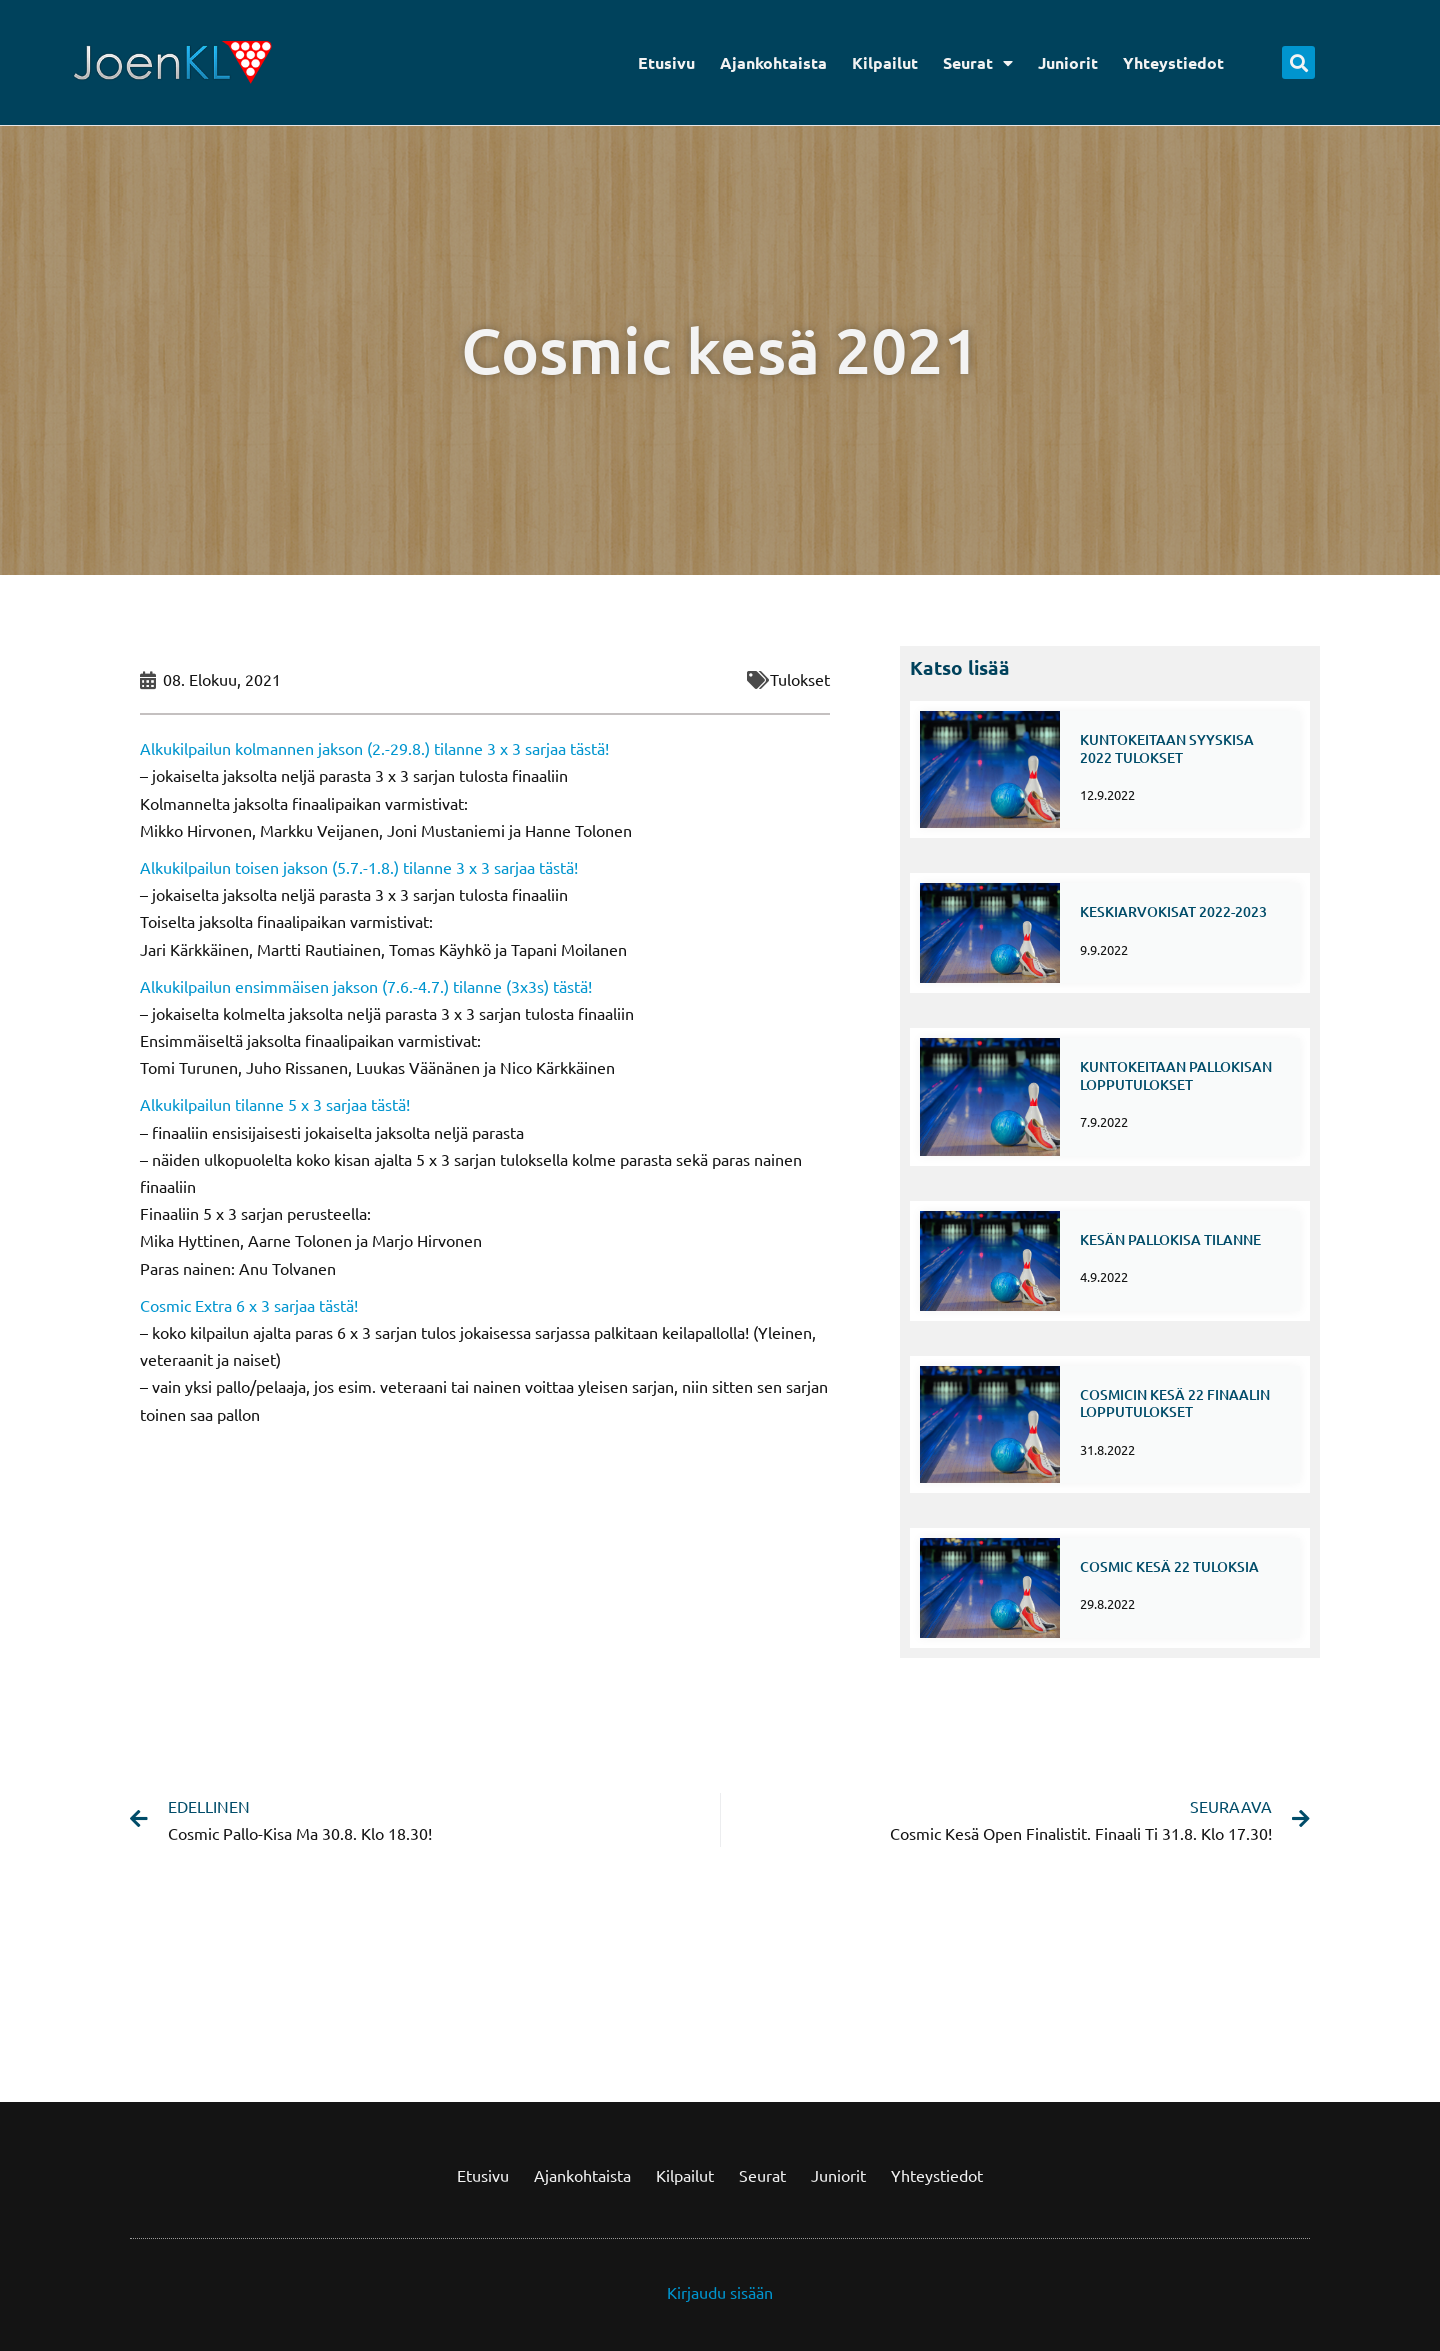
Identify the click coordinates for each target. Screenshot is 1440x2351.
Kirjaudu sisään (720, 2287)
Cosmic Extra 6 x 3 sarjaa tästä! (249, 1305)
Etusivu (666, 62)
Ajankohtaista (773, 62)
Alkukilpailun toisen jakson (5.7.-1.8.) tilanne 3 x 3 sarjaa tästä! (359, 867)
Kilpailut (885, 62)
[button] (1298, 62)
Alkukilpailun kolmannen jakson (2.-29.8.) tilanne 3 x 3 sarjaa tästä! (374, 748)
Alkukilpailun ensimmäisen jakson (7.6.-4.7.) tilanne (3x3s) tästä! (366, 986)
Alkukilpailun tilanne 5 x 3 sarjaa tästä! (275, 1104)
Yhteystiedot (1173, 62)
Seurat (978, 63)
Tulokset (800, 679)
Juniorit (1068, 62)
